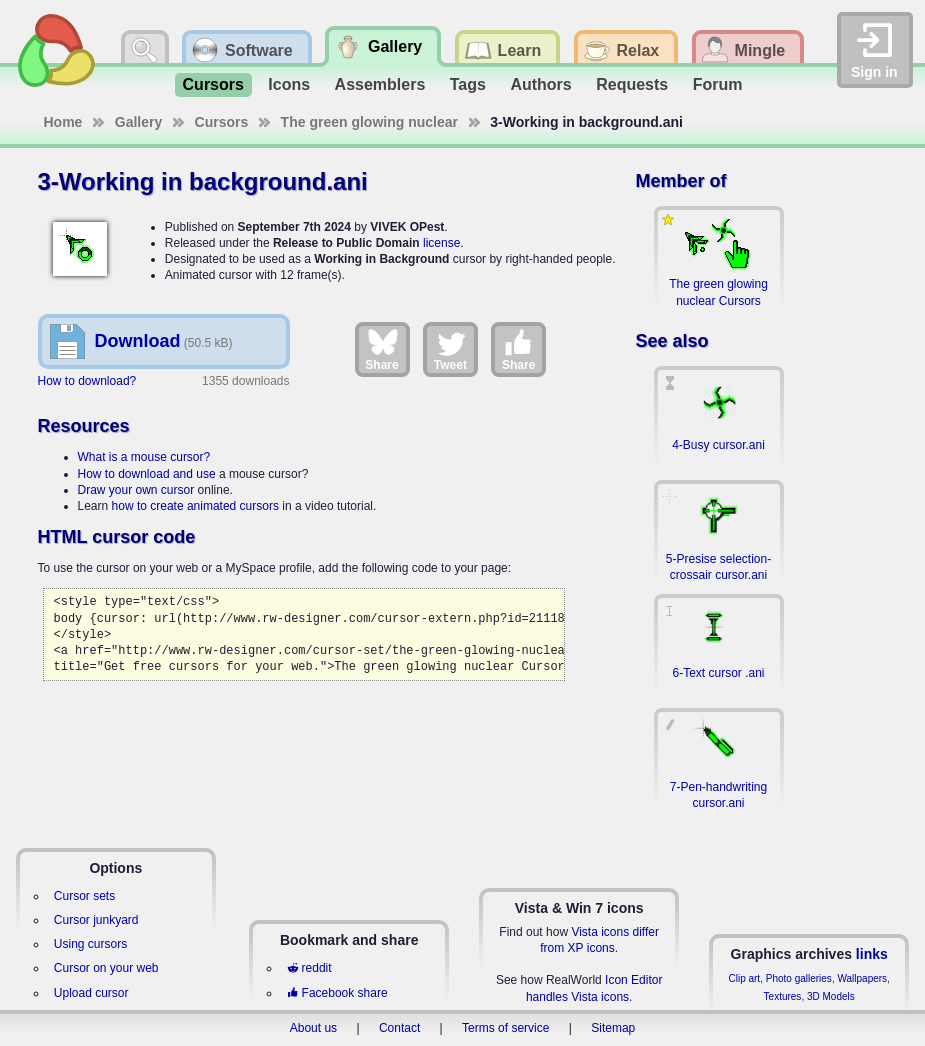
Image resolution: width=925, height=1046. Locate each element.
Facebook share (337, 993)
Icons (289, 84)
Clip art (744, 978)
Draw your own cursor (136, 490)
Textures (783, 996)
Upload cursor (91, 993)
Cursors (213, 84)
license (441, 243)
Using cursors (90, 944)
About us (313, 1028)
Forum (718, 84)
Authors (540, 84)
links (872, 954)
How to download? (87, 381)
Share (381, 349)
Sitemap (613, 1028)
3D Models (831, 996)
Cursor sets (84, 896)
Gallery (138, 122)
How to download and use (147, 474)
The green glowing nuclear (369, 122)
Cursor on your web (106, 968)
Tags (468, 84)
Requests (632, 84)
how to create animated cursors (195, 506)
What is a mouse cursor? (144, 457)
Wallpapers (862, 978)
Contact (399, 1028)
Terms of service (505, 1028)
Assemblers (380, 84)
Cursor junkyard (96, 920)
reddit (309, 968)
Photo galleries (799, 978)
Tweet (450, 349)
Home (63, 122)
